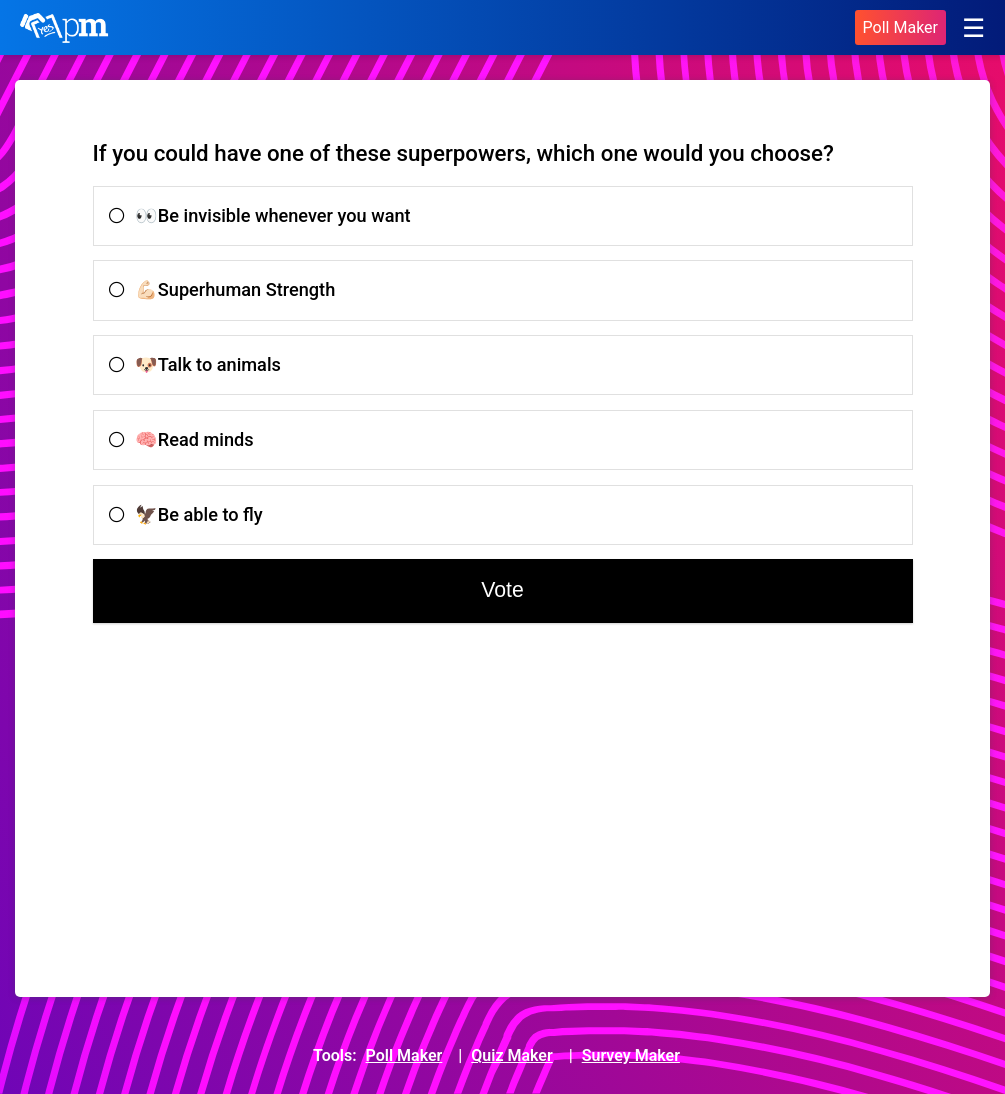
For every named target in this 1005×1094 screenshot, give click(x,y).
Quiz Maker (511, 1055)
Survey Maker (631, 1055)
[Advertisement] (274, 809)
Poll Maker (900, 27)
